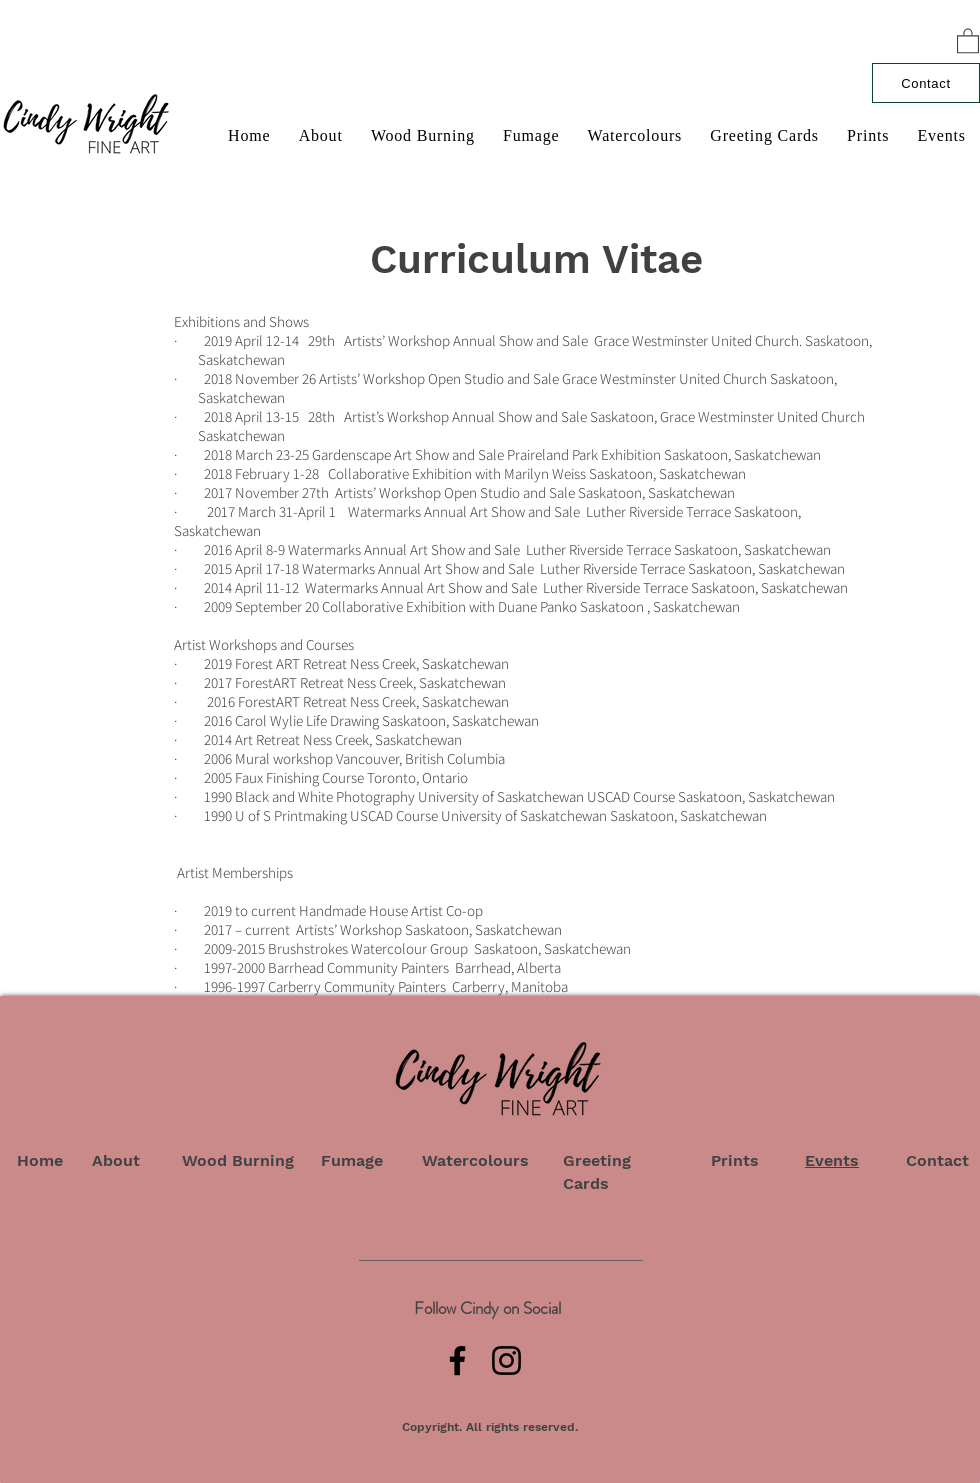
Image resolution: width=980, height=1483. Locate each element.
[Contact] (926, 83)
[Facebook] (457, 1360)
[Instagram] (506, 1360)
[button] (968, 40)
